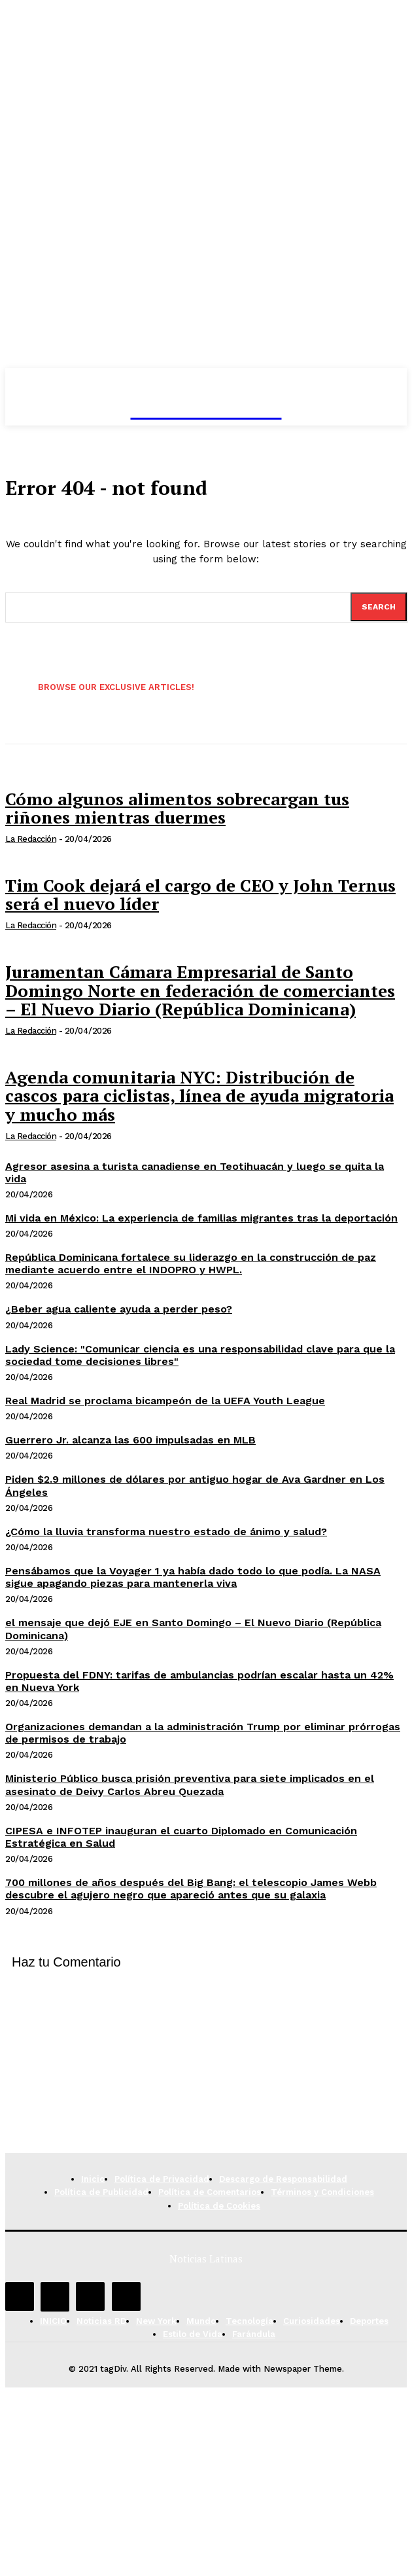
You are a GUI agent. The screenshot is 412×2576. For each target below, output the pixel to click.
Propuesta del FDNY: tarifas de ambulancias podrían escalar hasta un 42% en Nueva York (199, 1681)
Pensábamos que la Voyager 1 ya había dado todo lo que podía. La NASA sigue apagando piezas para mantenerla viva (193, 1577)
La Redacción (30, 839)
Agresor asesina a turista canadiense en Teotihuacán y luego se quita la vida (194, 1172)
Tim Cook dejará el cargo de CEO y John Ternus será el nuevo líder (200, 894)
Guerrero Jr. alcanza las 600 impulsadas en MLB (130, 1440)
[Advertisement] (206, 2061)
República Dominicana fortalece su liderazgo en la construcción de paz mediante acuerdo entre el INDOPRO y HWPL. (190, 1263)
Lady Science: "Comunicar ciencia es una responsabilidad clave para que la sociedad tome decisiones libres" (200, 1355)
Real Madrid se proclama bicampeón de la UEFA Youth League (165, 1400)
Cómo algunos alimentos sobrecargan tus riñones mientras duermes (177, 808)
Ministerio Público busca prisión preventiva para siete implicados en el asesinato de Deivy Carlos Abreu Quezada (189, 1784)
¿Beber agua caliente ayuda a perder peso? (118, 1309)
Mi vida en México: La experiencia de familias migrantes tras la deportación (201, 1218)
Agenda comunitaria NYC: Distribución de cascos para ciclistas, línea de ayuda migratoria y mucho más (199, 1095)
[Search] (379, 606)
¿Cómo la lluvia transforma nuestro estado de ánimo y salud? (166, 1531)
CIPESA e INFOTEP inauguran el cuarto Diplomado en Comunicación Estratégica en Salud (181, 1836)
